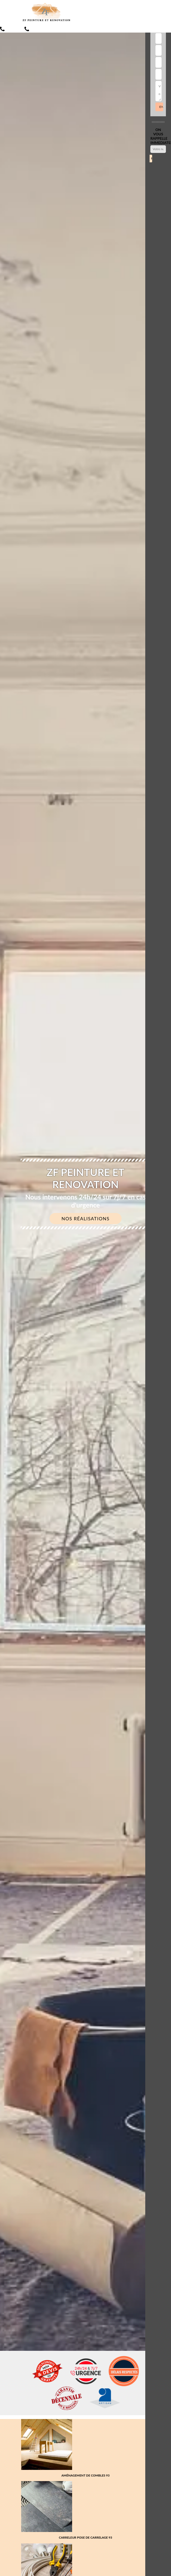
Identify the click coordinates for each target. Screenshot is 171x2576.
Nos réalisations (85, 1218)
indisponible (12, 28)
